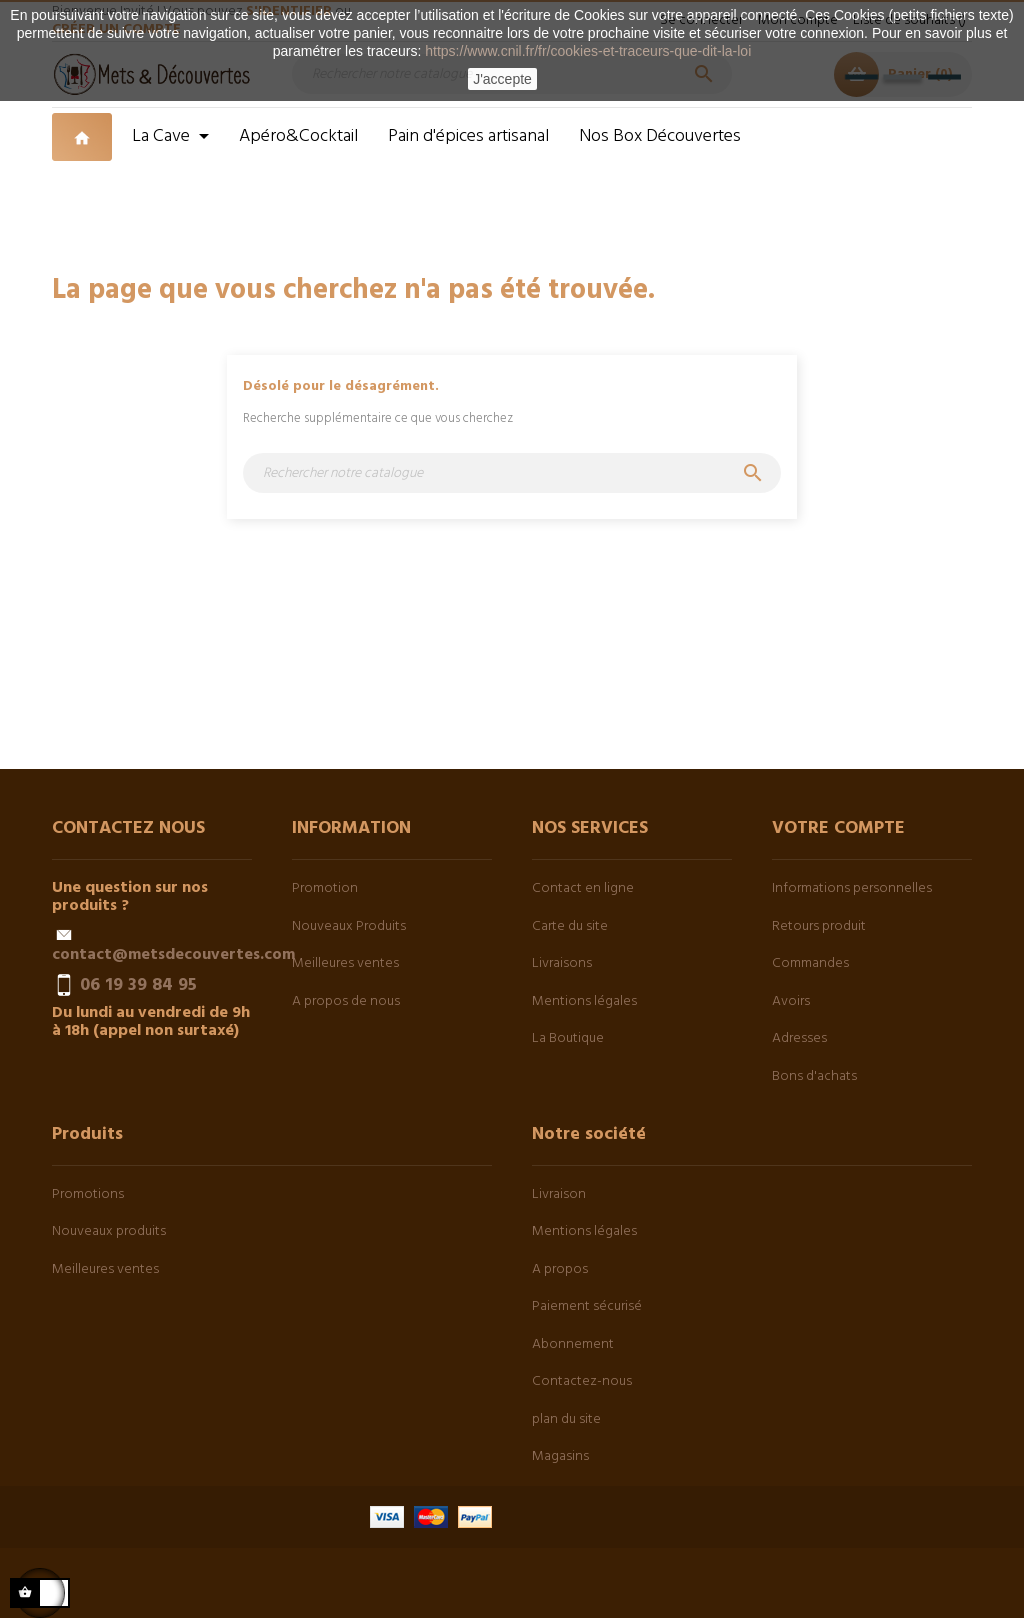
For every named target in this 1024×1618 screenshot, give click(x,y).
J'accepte (502, 79)
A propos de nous (346, 1001)
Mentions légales (584, 1001)
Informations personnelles (852, 888)
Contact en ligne (583, 888)
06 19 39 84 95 (138, 985)
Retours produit (819, 926)
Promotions (88, 1194)
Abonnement (573, 1344)
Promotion (325, 888)
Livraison (559, 1194)
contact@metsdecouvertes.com (173, 955)
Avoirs (791, 1001)
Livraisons (562, 963)
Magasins (560, 1456)
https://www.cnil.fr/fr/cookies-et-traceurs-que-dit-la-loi (588, 51)
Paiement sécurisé (587, 1306)
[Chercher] (512, 473)
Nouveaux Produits (349, 926)
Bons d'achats (814, 1076)
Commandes (810, 963)
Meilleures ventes (345, 963)
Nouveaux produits (109, 1231)
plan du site (566, 1419)
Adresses (799, 1038)
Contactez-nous (582, 1381)
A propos (560, 1269)
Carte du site (570, 926)
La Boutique (568, 1038)
